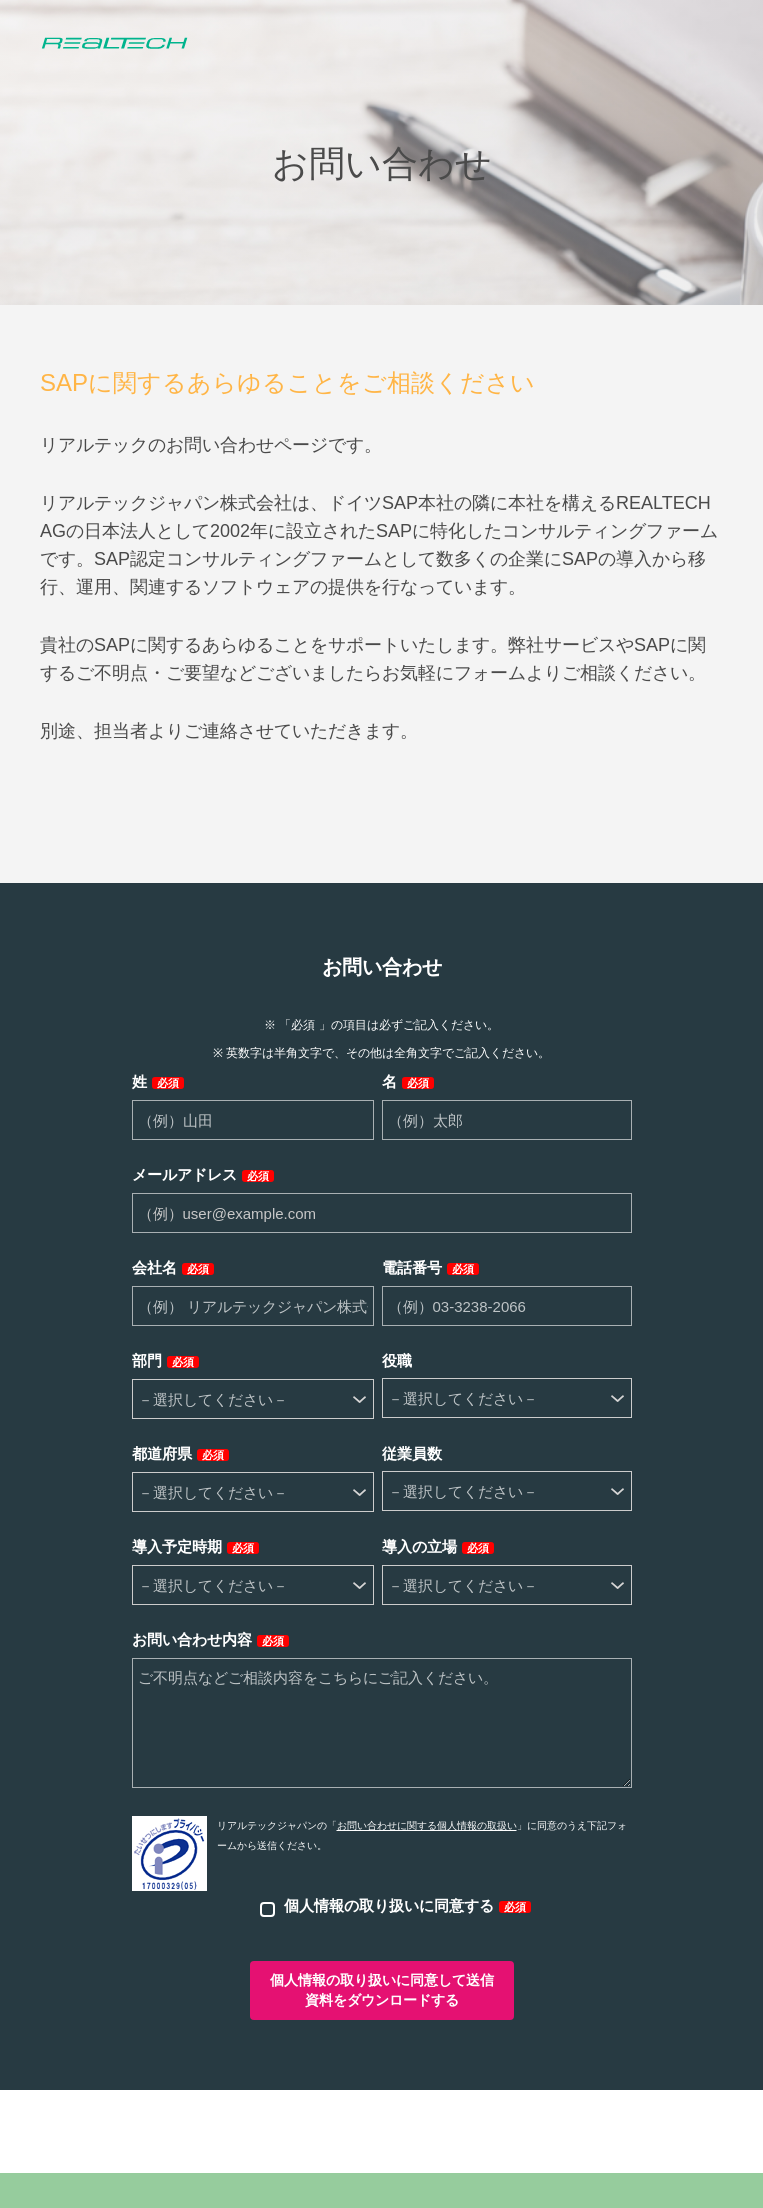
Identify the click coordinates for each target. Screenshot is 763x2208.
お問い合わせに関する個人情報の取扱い (427, 1825)
